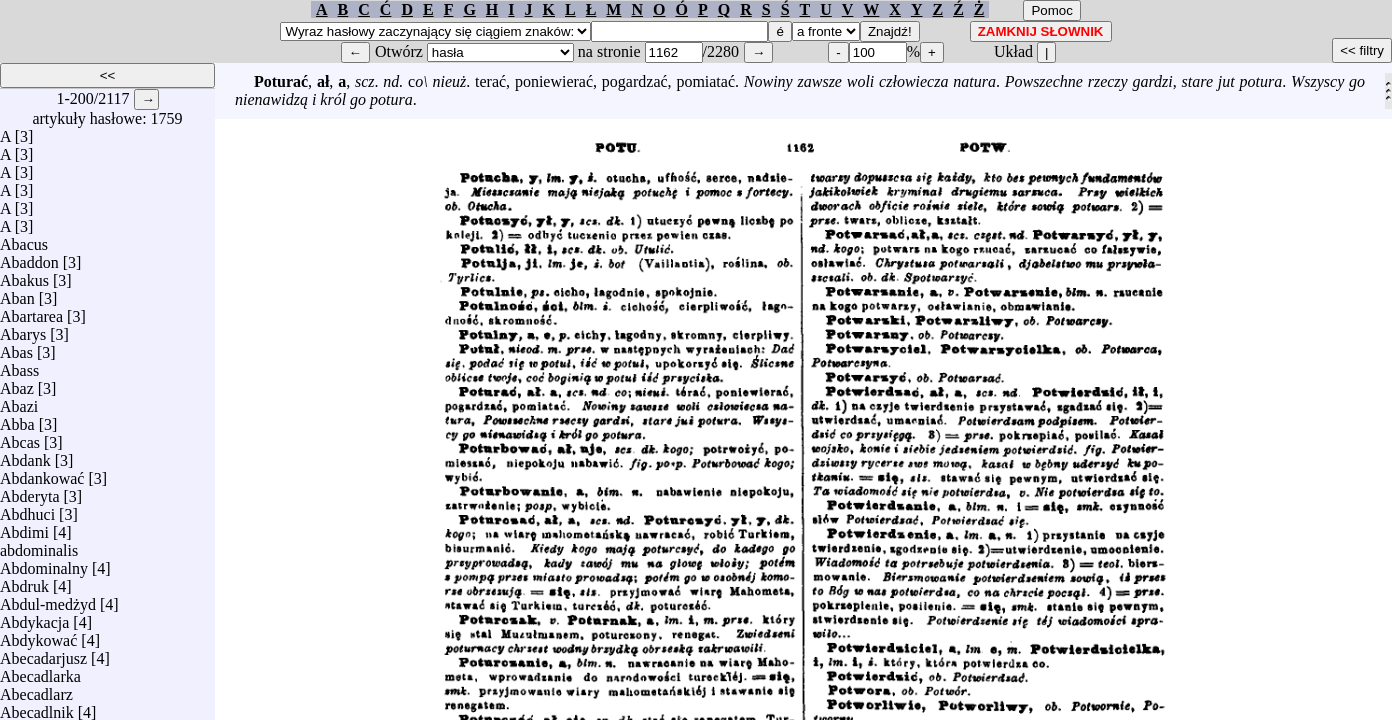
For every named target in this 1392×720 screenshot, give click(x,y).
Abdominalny (44, 563)
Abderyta (30, 491)
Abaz (17, 383)
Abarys (23, 329)
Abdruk (24, 581)
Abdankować (42, 473)
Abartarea (31, 311)
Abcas (20, 437)
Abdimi (24, 527)
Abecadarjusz (43, 653)
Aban (17, 293)
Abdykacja (34, 617)
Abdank (25, 455)
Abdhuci (27, 509)
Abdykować (38, 635)
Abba (17, 419)
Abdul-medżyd (48, 599)
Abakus (24, 275)
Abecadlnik (37, 707)
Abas (16, 347)
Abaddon (29, 257)
